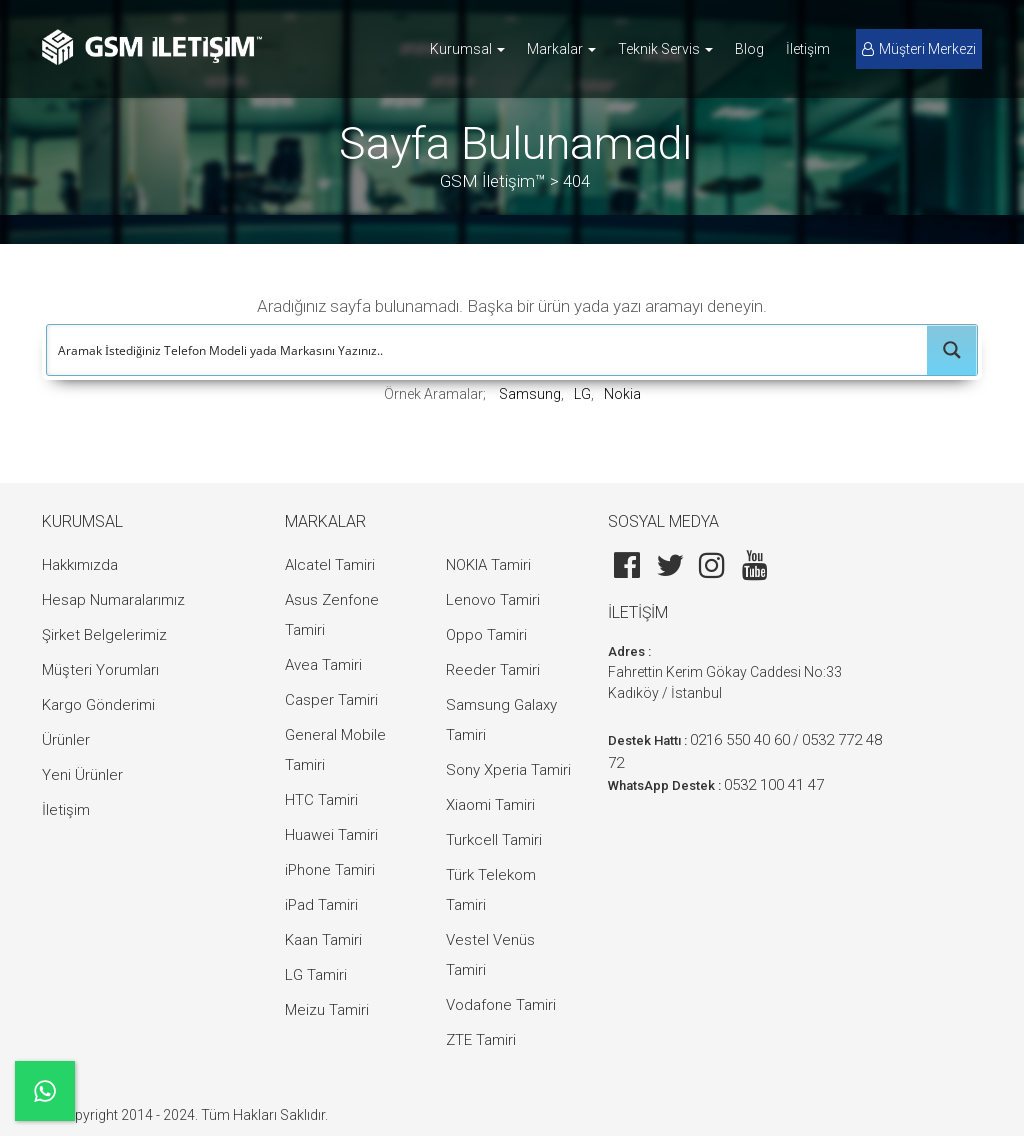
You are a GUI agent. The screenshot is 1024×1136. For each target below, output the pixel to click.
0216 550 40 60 (740, 740)
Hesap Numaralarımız (113, 600)
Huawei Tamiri (331, 835)
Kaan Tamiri (323, 940)
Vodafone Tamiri (501, 1005)
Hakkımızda (80, 565)
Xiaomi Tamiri (490, 805)
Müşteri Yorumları (100, 670)
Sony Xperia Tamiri (508, 770)
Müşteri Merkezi (919, 49)
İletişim (808, 49)
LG (582, 394)
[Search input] (488, 350)
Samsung (530, 394)
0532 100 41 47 (774, 785)
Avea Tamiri (323, 665)
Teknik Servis (665, 49)
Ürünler (66, 740)
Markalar (561, 49)
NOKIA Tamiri (488, 565)
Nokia (622, 394)
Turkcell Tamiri (494, 840)
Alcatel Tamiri (330, 565)
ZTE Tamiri (481, 1040)
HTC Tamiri (321, 800)
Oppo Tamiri (486, 635)
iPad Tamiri (321, 905)
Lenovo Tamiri (493, 600)
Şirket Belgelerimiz (104, 635)
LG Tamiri (316, 975)
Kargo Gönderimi (98, 705)
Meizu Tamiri (327, 1010)
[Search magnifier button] (952, 350)
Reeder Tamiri (493, 670)
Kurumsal (467, 49)
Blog (749, 49)
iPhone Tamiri (330, 870)
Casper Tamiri (331, 700)
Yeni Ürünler (82, 775)
